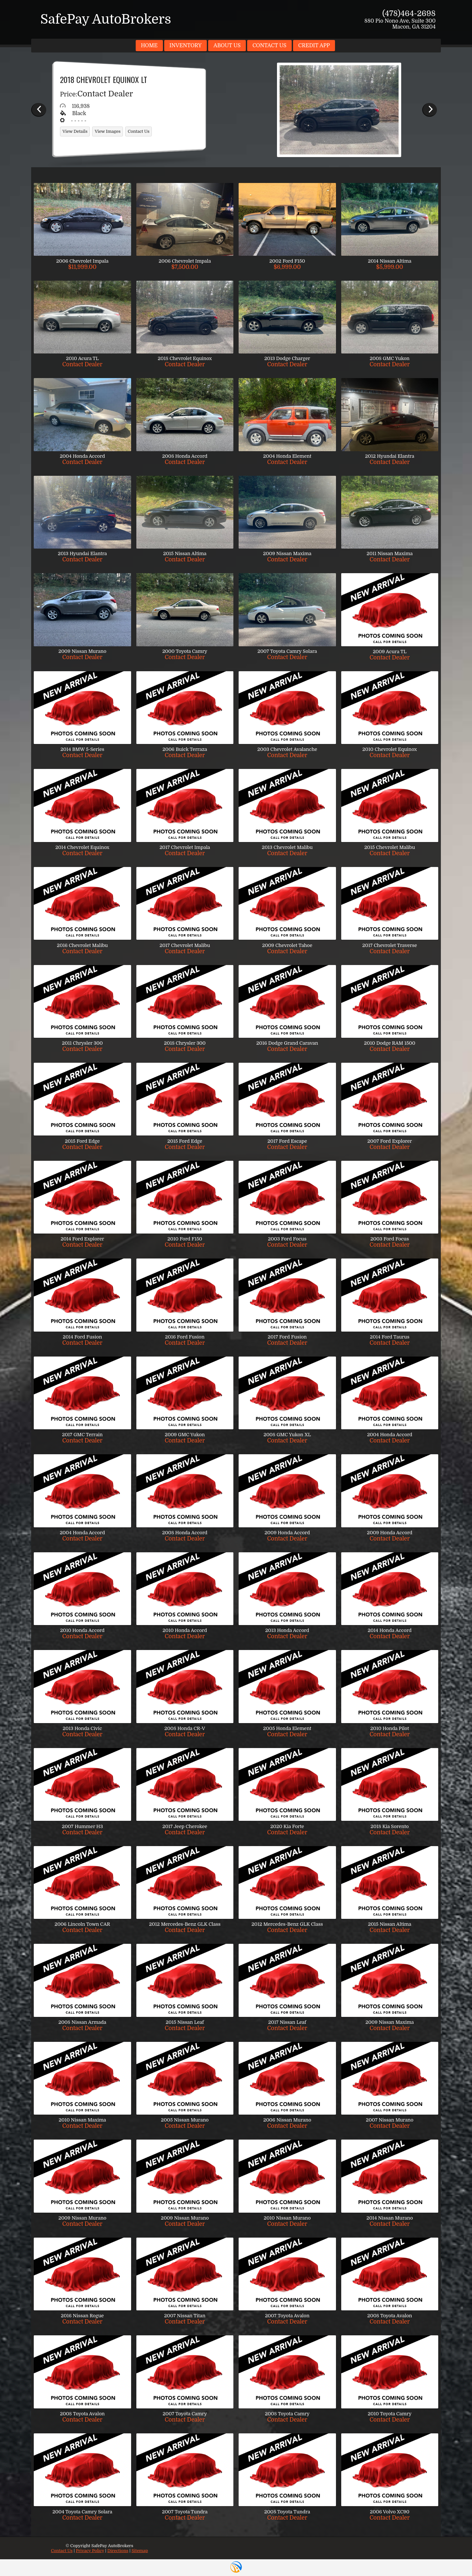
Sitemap (139, 2550)
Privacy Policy (90, 2550)
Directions (117, 2550)
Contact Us (61, 2550)
